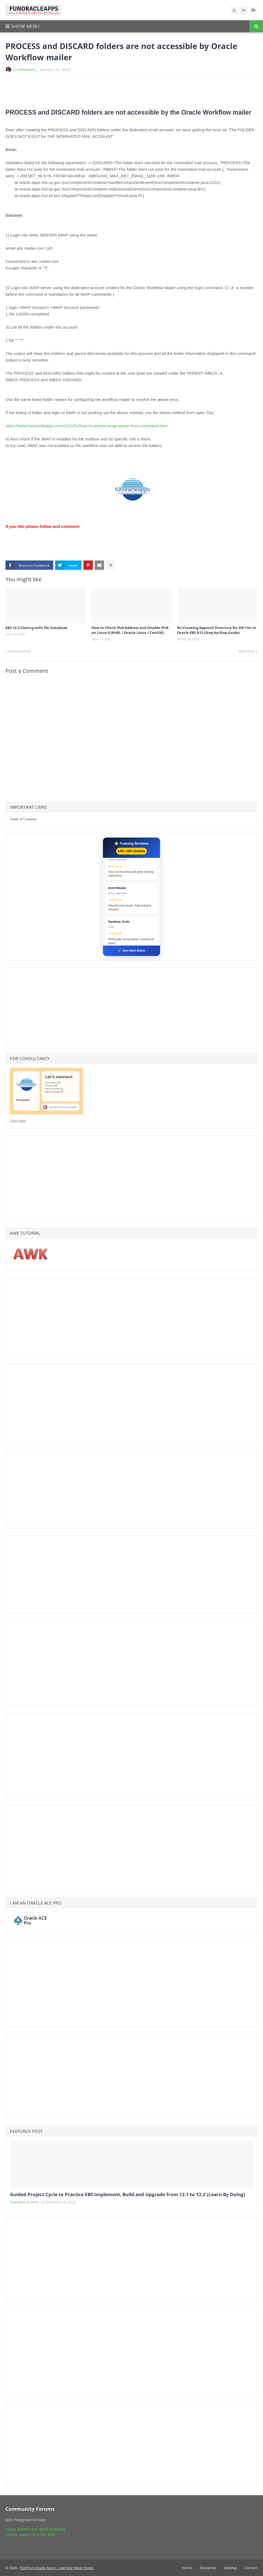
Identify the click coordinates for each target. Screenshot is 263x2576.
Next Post (247, 651)
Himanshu (27, 69)
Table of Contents (23, 819)
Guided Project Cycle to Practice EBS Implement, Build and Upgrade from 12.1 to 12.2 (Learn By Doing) (127, 2194)
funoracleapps (24, 2202)
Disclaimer (208, 2567)
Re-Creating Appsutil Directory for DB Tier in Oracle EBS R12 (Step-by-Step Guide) (216, 630)
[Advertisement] (69, 93)
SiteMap (230, 2567)
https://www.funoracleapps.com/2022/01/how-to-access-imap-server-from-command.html (86, 425)
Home (187, 2567)
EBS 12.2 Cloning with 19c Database (36, 627)
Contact (251, 2567)
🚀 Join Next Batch (131, 950)
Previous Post (19, 651)
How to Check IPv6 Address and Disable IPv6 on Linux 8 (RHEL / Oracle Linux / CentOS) (129, 630)
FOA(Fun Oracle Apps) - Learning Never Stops (56, 2567)
